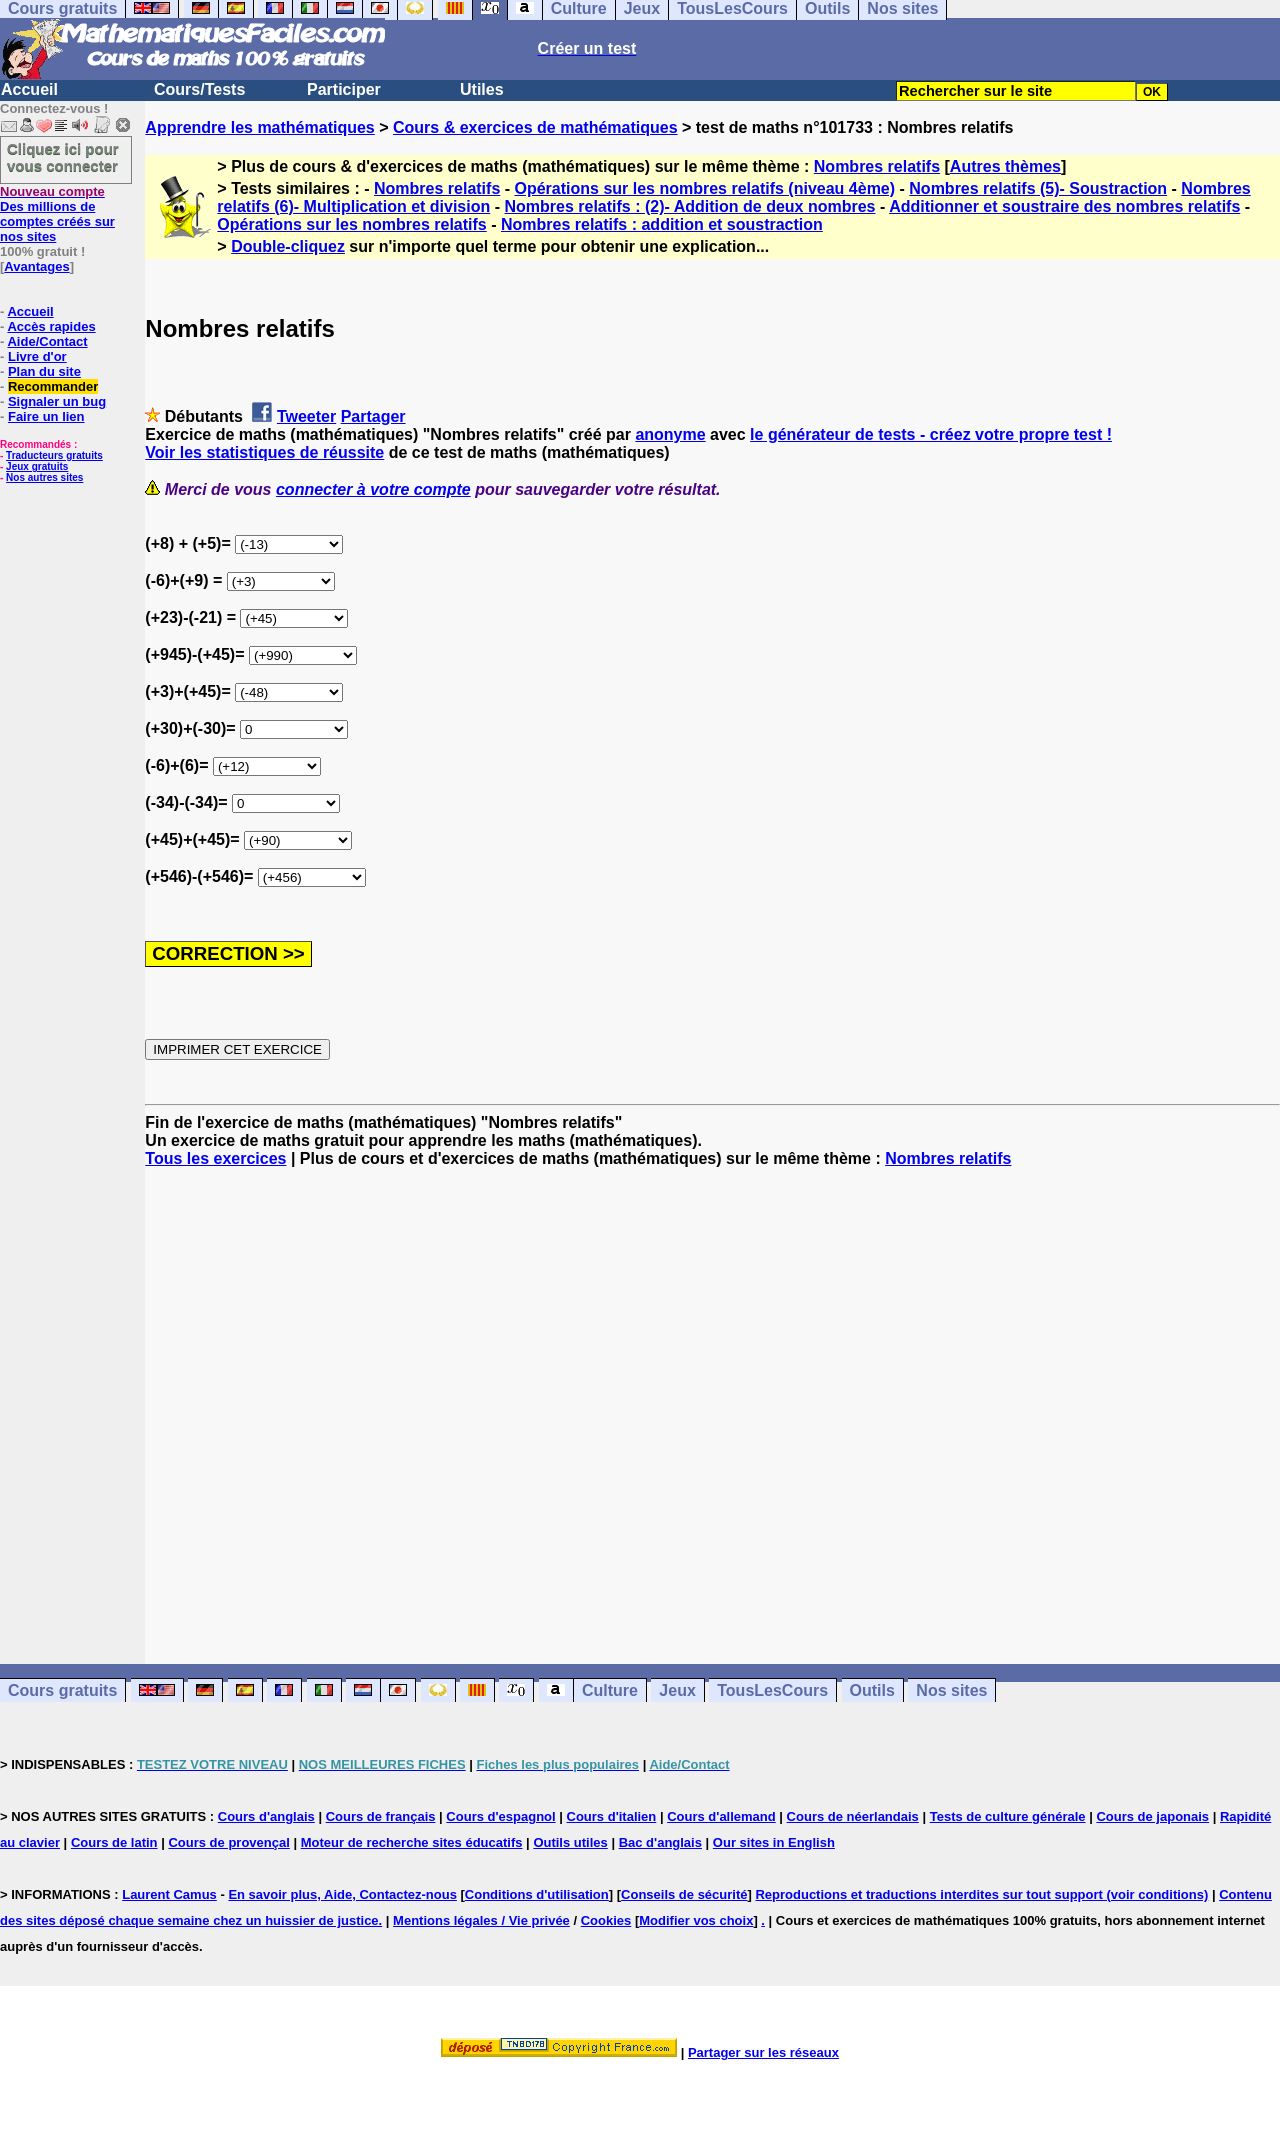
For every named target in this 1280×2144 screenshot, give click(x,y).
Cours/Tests (199, 89)
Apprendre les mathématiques (259, 127)
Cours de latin (114, 1842)
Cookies (606, 1920)
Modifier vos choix (696, 1920)
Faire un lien (46, 416)
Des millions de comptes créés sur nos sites (57, 214)
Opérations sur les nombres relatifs (351, 224)
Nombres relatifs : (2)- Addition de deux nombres (689, 206)
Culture (610, 1690)
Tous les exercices (215, 1158)
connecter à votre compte (373, 489)
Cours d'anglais (266, 1816)
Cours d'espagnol (500, 1816)
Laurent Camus (169, 1894)
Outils (872, 1690)
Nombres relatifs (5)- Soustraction (1038, 188)
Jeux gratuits (37, 466)
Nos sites (951, 1690)
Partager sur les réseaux (763, 2052)
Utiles (482, 89)
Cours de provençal (228, 1842)
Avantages (36, 266)
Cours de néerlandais (853, 1816)
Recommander (53, 386)
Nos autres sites (44, 477)
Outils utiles (570, 1842)
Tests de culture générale (1008, 1816)
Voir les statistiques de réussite (264, 452)
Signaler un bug (57, 401)
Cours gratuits (62, 1690)
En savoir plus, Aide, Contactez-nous (342, 1894)
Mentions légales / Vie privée (481, 1920)
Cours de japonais (1152, 1816)
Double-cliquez (288, 246)
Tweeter (306, 416)
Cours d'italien (612, 1816)
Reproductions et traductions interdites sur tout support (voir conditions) (981, 1894)
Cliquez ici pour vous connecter (63, 157)
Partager (373, 416)
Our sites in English (774, 1842)
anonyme (670, 434)
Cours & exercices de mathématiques (535, 127)
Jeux (677, 1690)
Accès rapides (51, 326)
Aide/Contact (47, 341)
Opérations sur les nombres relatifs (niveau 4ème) (705, 188)
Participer (344, 89)
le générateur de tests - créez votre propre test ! (931, 434)
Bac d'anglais (660, 1842)
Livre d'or (37, 356)
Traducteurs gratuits (54, 455)
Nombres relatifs (877, 166)
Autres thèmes (1005, 166)
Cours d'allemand (721, 1816)
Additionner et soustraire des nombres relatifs (1064, 206)
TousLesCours (772, 1690)
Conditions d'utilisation (537, 1894)
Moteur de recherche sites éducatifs (412, 1842)
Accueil (29, 89)
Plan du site (44, 371)
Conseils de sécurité (684, 1894)
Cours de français (381, 1816)
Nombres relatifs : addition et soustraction (662, 224)
